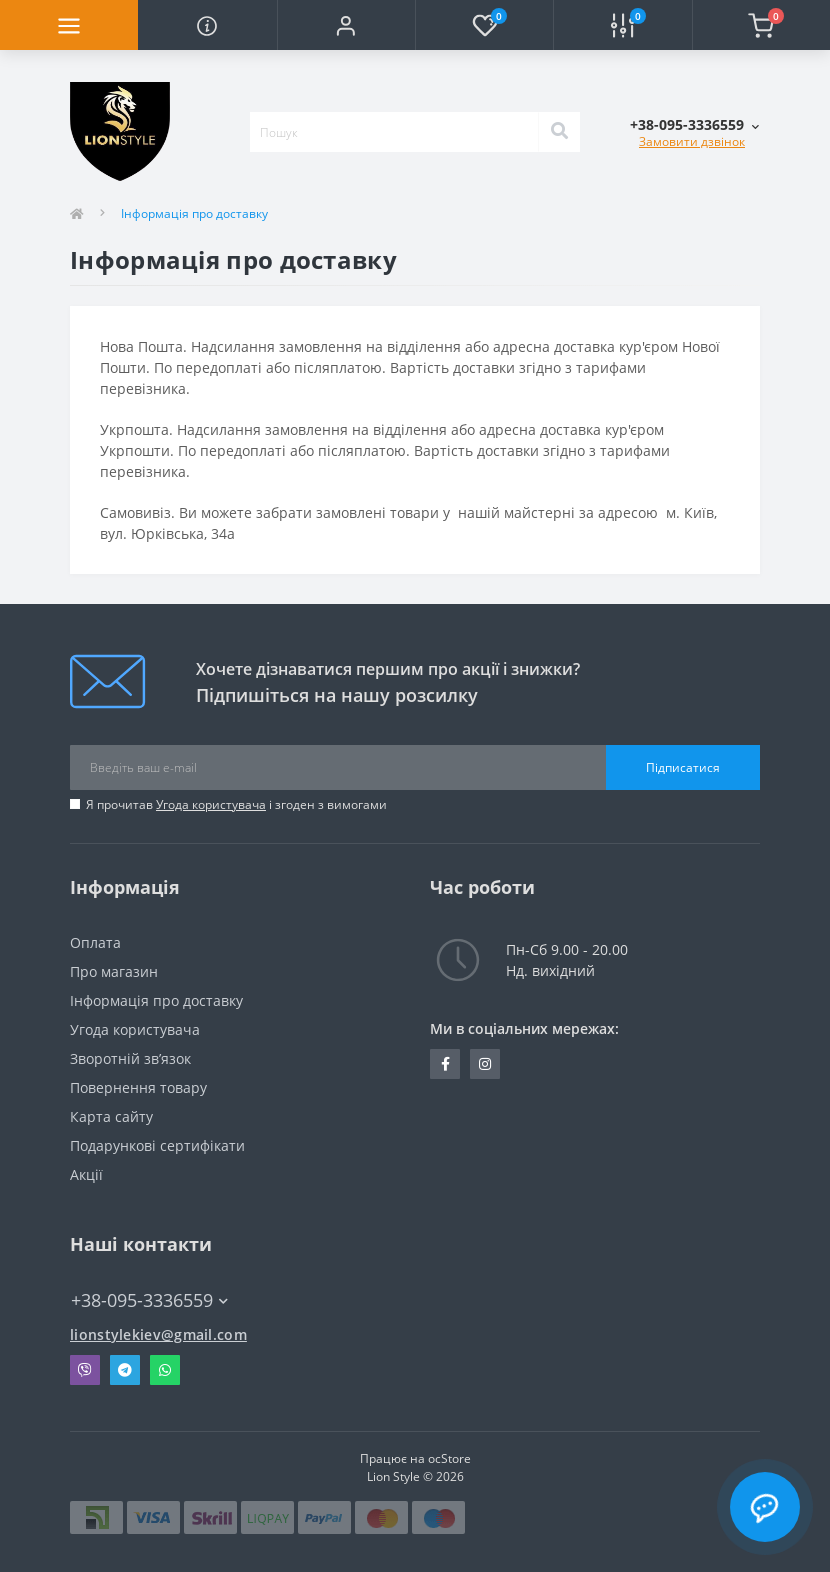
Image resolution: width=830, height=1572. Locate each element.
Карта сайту (111, 1116)
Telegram (125, 1370)
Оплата (95, 942)
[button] (346, 25)
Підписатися (683, 767)
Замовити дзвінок (692, 141)
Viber (85, 1370)
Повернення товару (138, 1087)
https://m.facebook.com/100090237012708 (445, 1064)
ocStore (449, 1458)
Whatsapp (165, 1370)
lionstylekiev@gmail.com (158, 1334)
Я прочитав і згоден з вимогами (236, 804)
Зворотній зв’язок (130, 1058)
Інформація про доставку (156, 1000)
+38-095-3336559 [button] (149, 1300)
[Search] (559, 132)
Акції (86, 1174)
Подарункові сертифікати (157, 1145)
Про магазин (114, 971)
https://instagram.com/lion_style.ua (485, 1064)
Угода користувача (211, 804)
